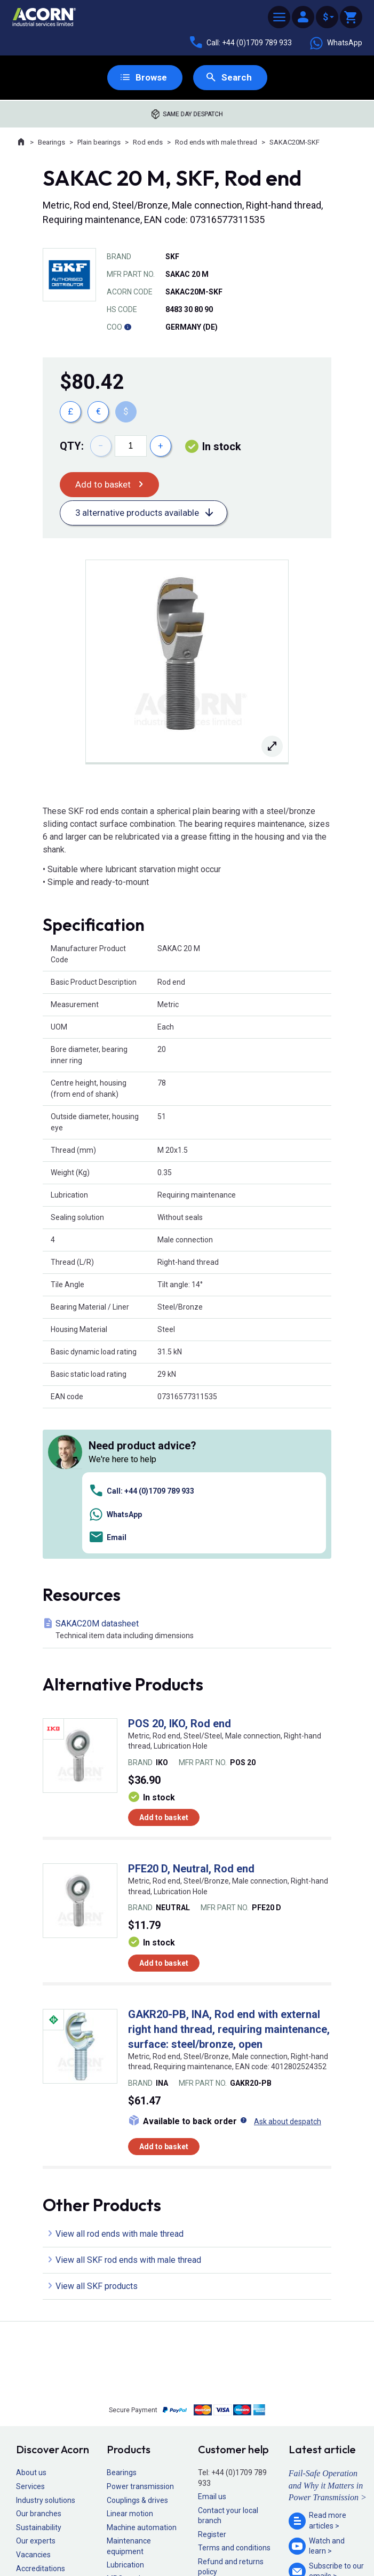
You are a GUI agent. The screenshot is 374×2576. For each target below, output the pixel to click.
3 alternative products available (140, 514)
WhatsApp (335, 43)
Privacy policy (152, 2538)
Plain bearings (99, 143)
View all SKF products (96, 2138)
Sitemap (115, 2538)
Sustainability (38, 2378)
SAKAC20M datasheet (189, 1481)
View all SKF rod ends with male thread (128, 2112)
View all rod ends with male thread (119, 2085)
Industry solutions (45, 2351)
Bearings (51, 143)
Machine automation (142, 2378)
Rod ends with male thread (216, 143)
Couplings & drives (137, 2351)
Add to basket (104, 485)
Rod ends (148, 143)
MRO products (131, 2430)
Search (237, 77)
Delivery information (232, 2437)
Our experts (35, 2392)
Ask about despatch (287, 1972)
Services (30, 2337)
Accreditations (40, 2419)
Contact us (288, 2546)
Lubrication (125, 2416)
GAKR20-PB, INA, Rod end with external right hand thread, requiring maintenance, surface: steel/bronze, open (229, 1880)
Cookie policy (197, 2538)
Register (212, 2385)
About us (31, 2324)
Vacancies (33, 2406)
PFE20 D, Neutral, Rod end (191, 1719)
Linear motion (130, 2364)
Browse (150, 77)
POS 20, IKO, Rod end (179, 1574)
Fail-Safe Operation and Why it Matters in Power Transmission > (328, 2337)
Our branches (38, 2364)
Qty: (72, 446)
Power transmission (140, 2337)
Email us (212, 2347)
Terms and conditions (234, 2399)
